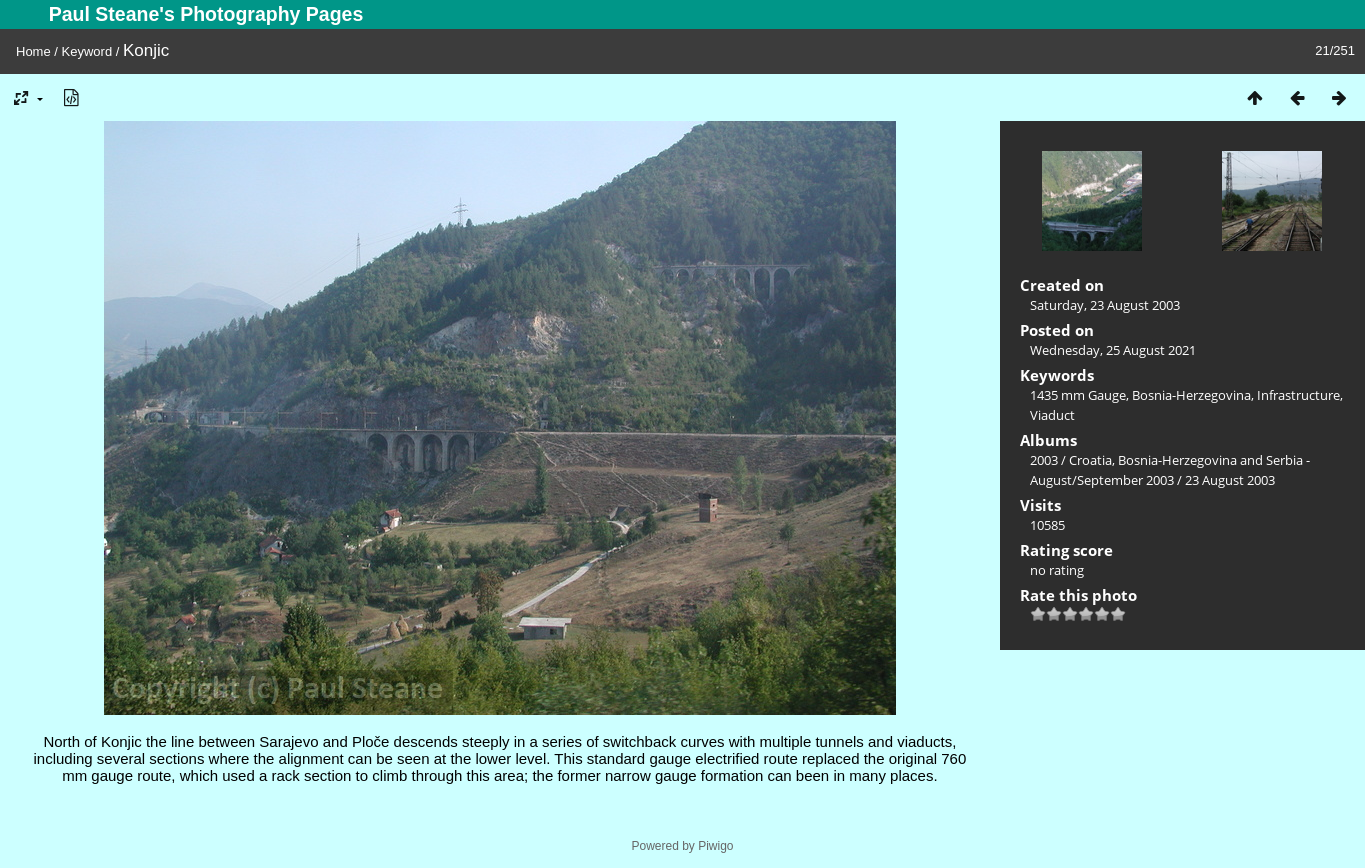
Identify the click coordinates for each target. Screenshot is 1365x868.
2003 (1044, 460)
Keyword (87, 51)
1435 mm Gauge (1078, 395)
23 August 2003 (1230, 480)
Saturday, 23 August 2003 (1105, 305)
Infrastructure (1298, 395)
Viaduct (1052, 415)
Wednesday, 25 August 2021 (1113, 350)
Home (33, 51)
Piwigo (715, 846)
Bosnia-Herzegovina (1191, 395)
